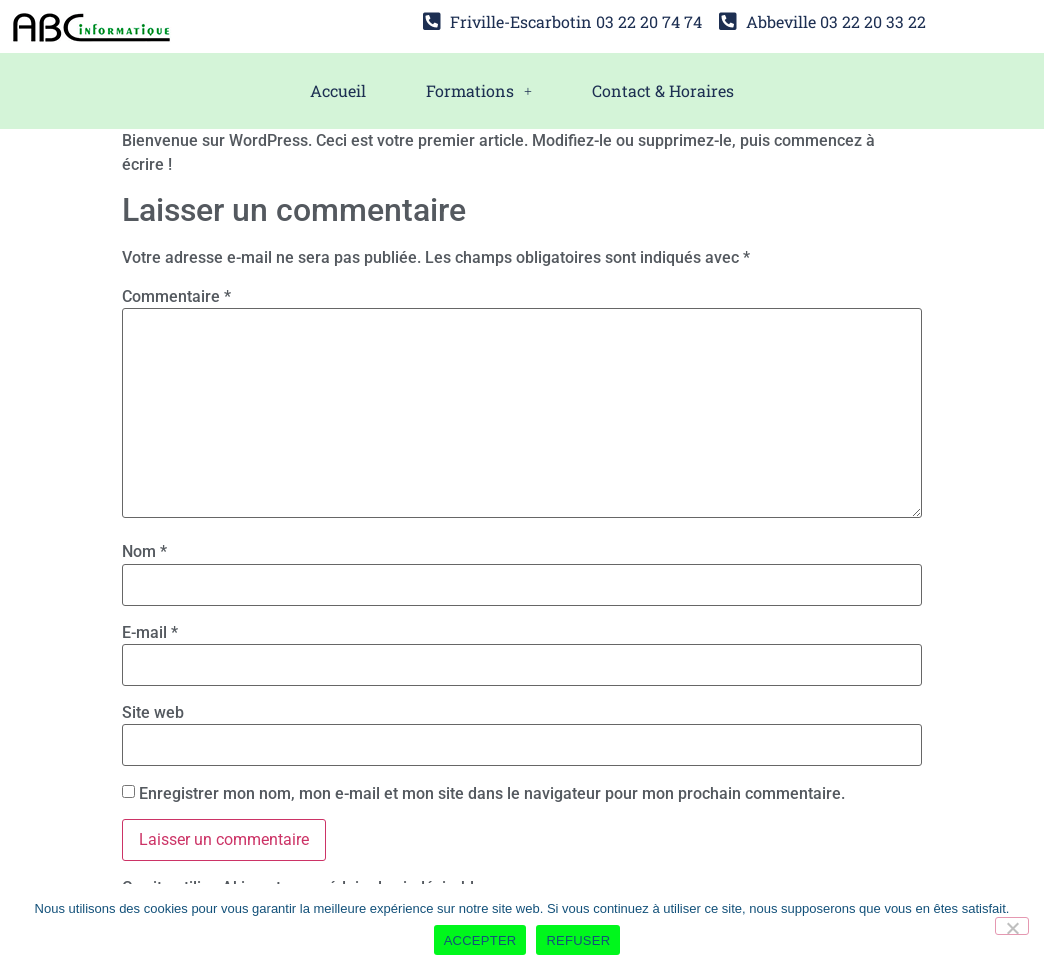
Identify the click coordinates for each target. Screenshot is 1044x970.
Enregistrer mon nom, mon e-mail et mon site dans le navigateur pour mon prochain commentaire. (492, 794)
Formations (479, 90)
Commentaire (176, 297)
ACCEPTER (480, 940)
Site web (153, 713)
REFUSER (578, 940)
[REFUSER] (1012, 926)
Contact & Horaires (663, 90)
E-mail (150, 633)
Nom (144, 552)
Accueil (338, 90)
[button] (479, 91)
